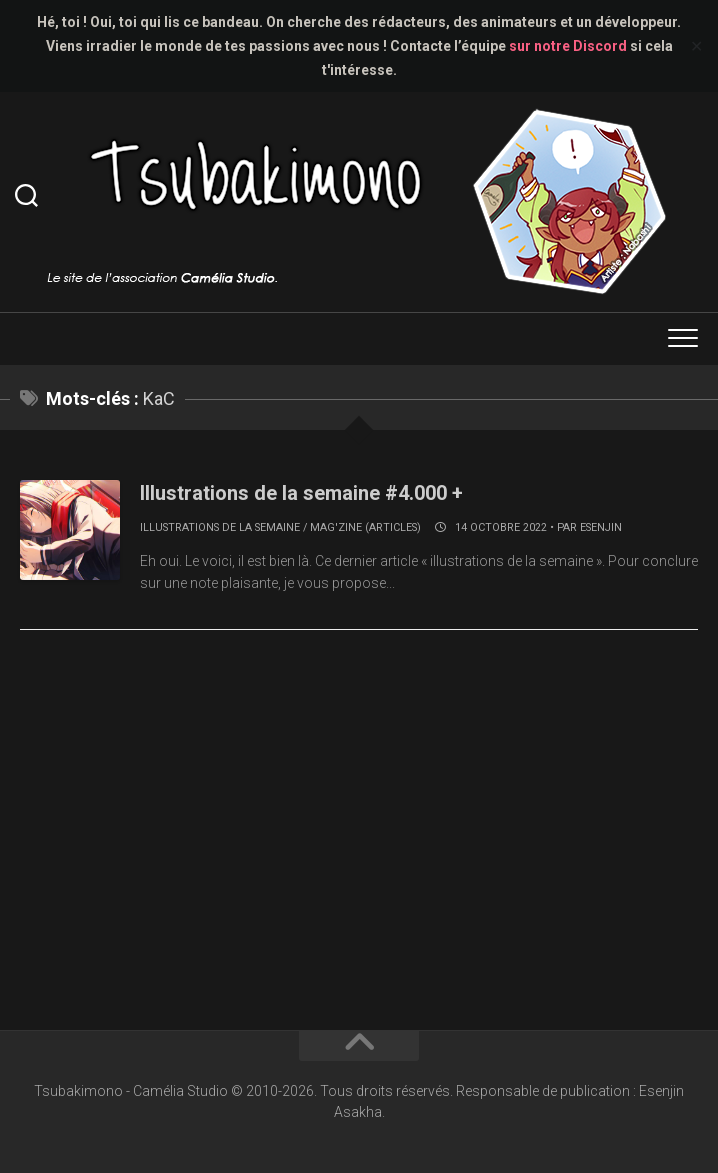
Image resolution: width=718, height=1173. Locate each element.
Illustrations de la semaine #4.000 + (301, 493)
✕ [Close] (696, 46)
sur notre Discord (568, 46)
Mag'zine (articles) (365, 527)
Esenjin (601, 527)
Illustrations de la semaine (220, 527)
